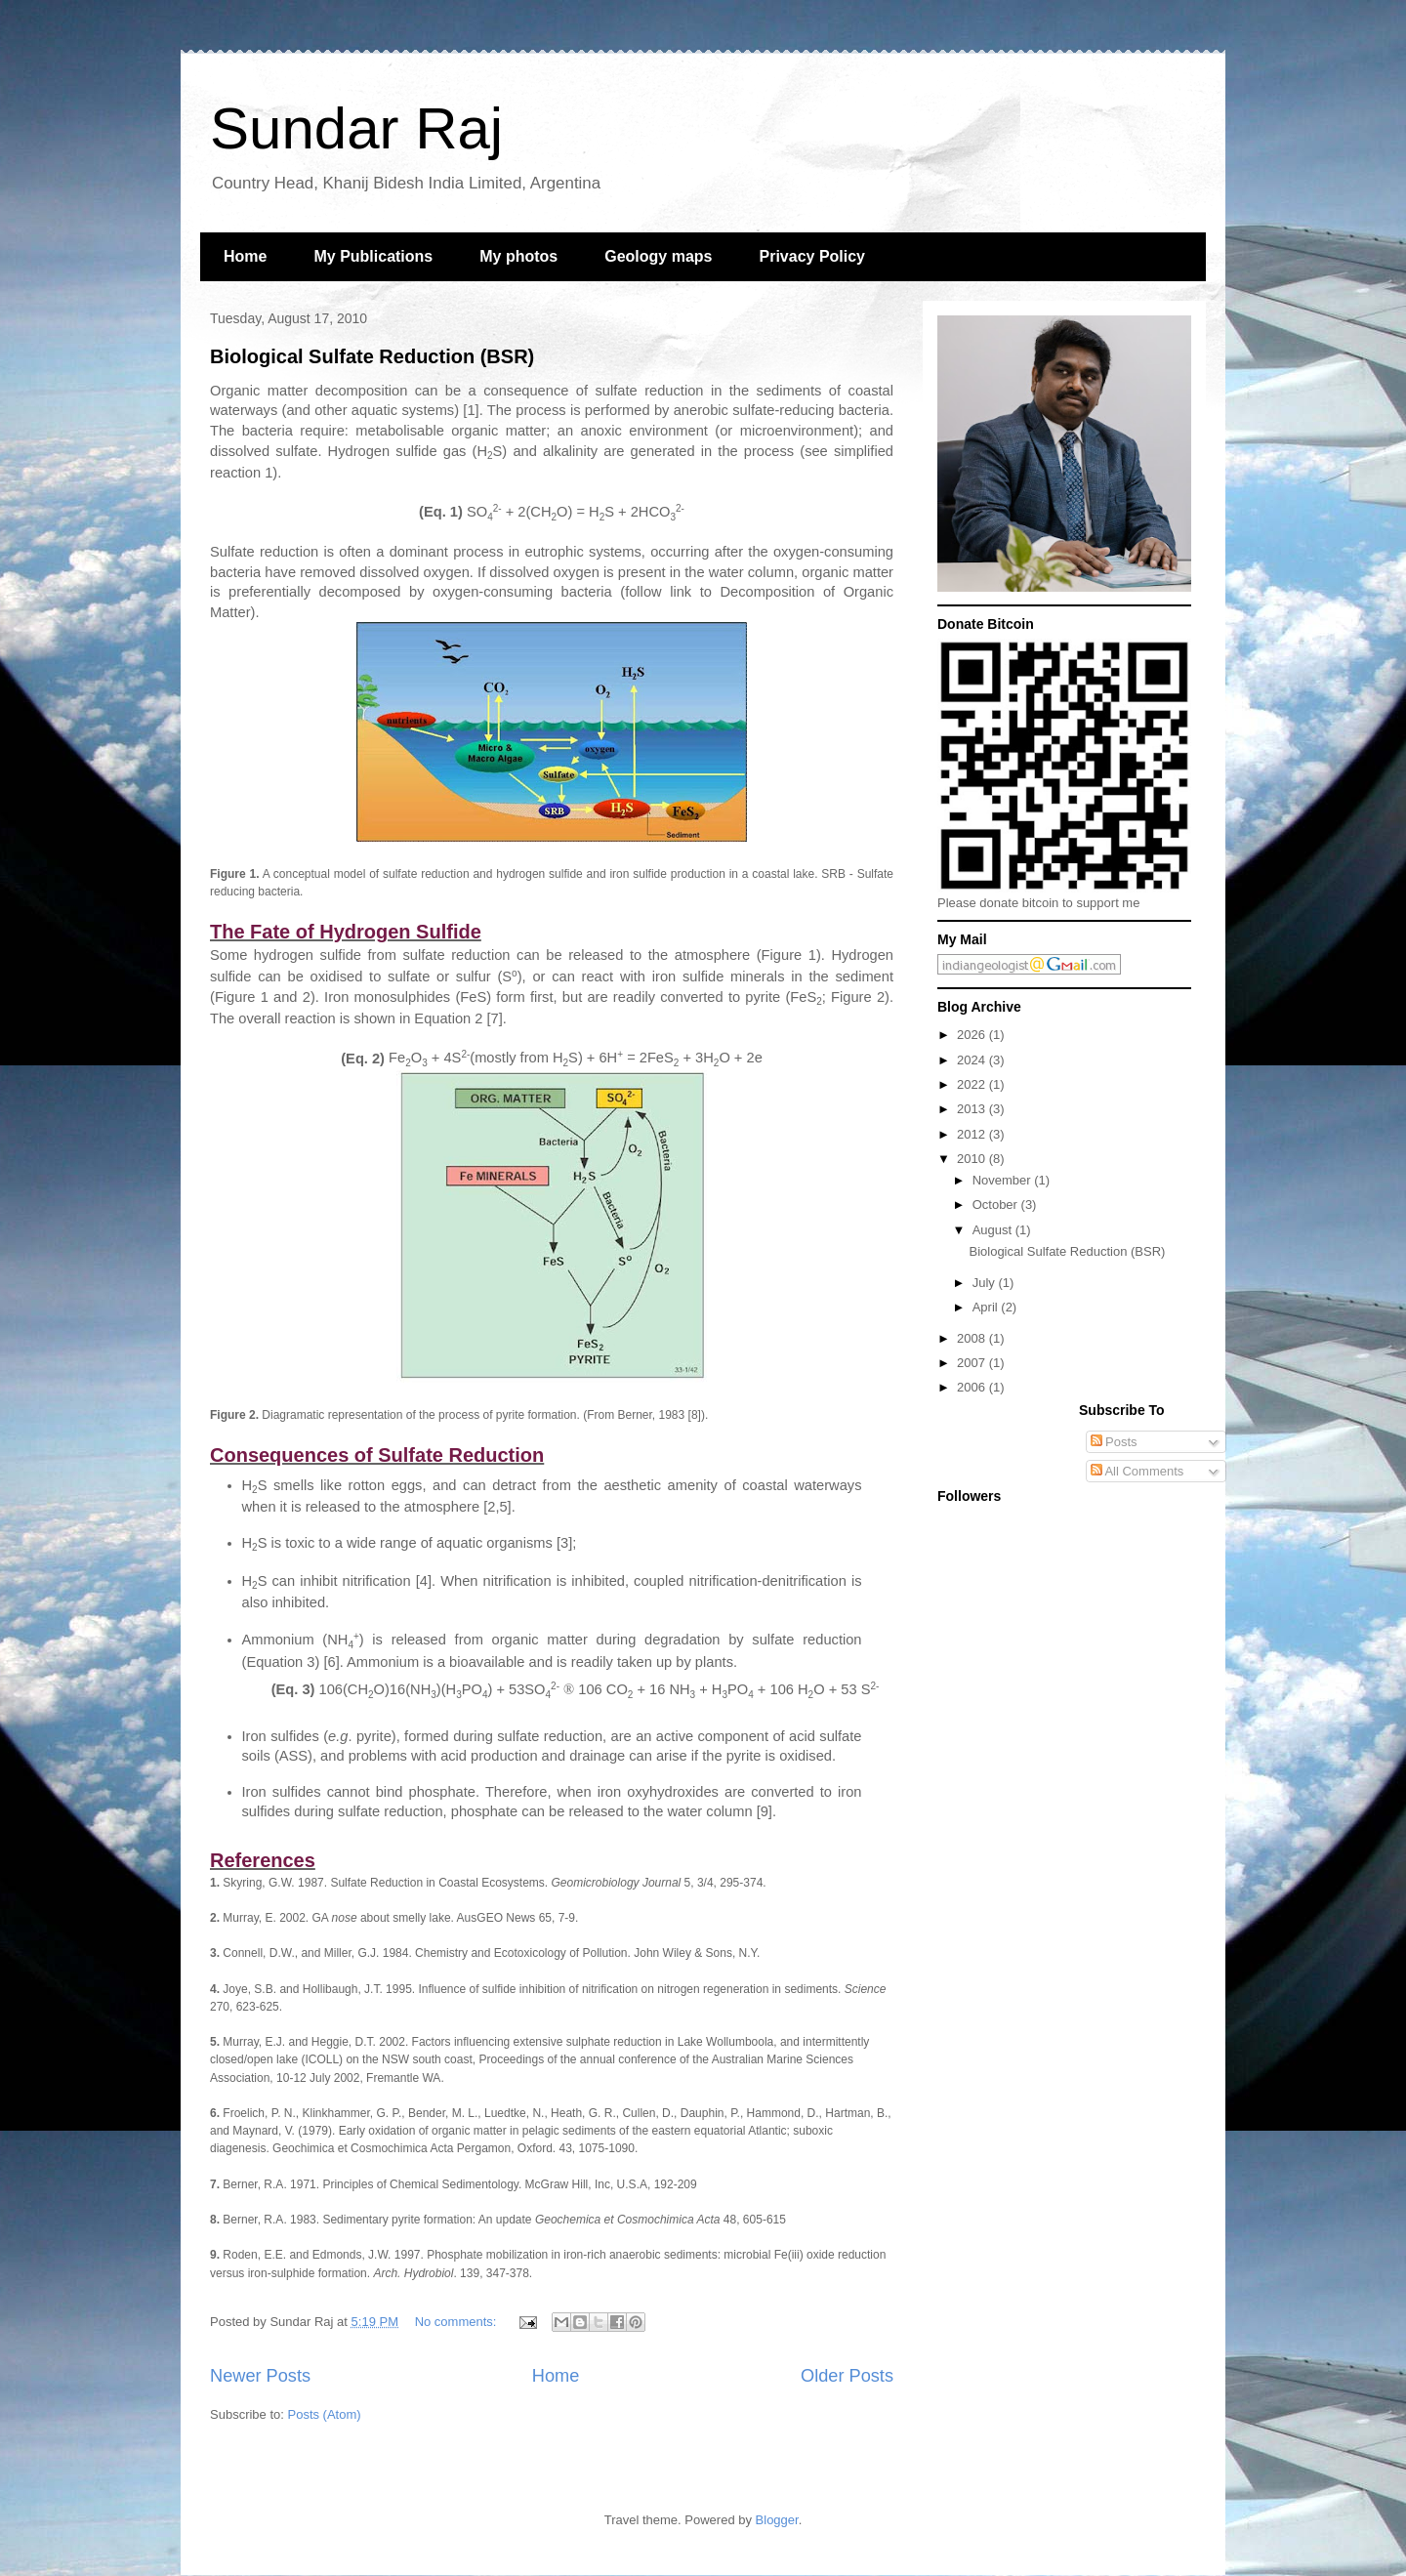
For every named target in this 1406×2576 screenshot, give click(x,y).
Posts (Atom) (324, 2414)
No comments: (457, 2321)
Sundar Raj (356, 128)
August (993, 1230)
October (996, 1204)
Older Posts (847, 2376)
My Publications (373, 256)
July (985, 1282)
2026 (973, 1034)
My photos (518, 256)
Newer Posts (260, 2376)
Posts (1114, 1441)
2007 (973, 1362)
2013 (973, 1108)
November (1003, 1180)
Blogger (777, 2520)
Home (245, 256)
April (987, 1307)
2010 (973, 1158)
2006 (973, 1387)
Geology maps (658, 256)
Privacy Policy (813, 256)
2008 (973, 1338)
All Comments (1137, 1471)
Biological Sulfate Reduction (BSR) (372, 356)
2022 (973, 1084)
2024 (973, 1060)
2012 (973, 1134)
